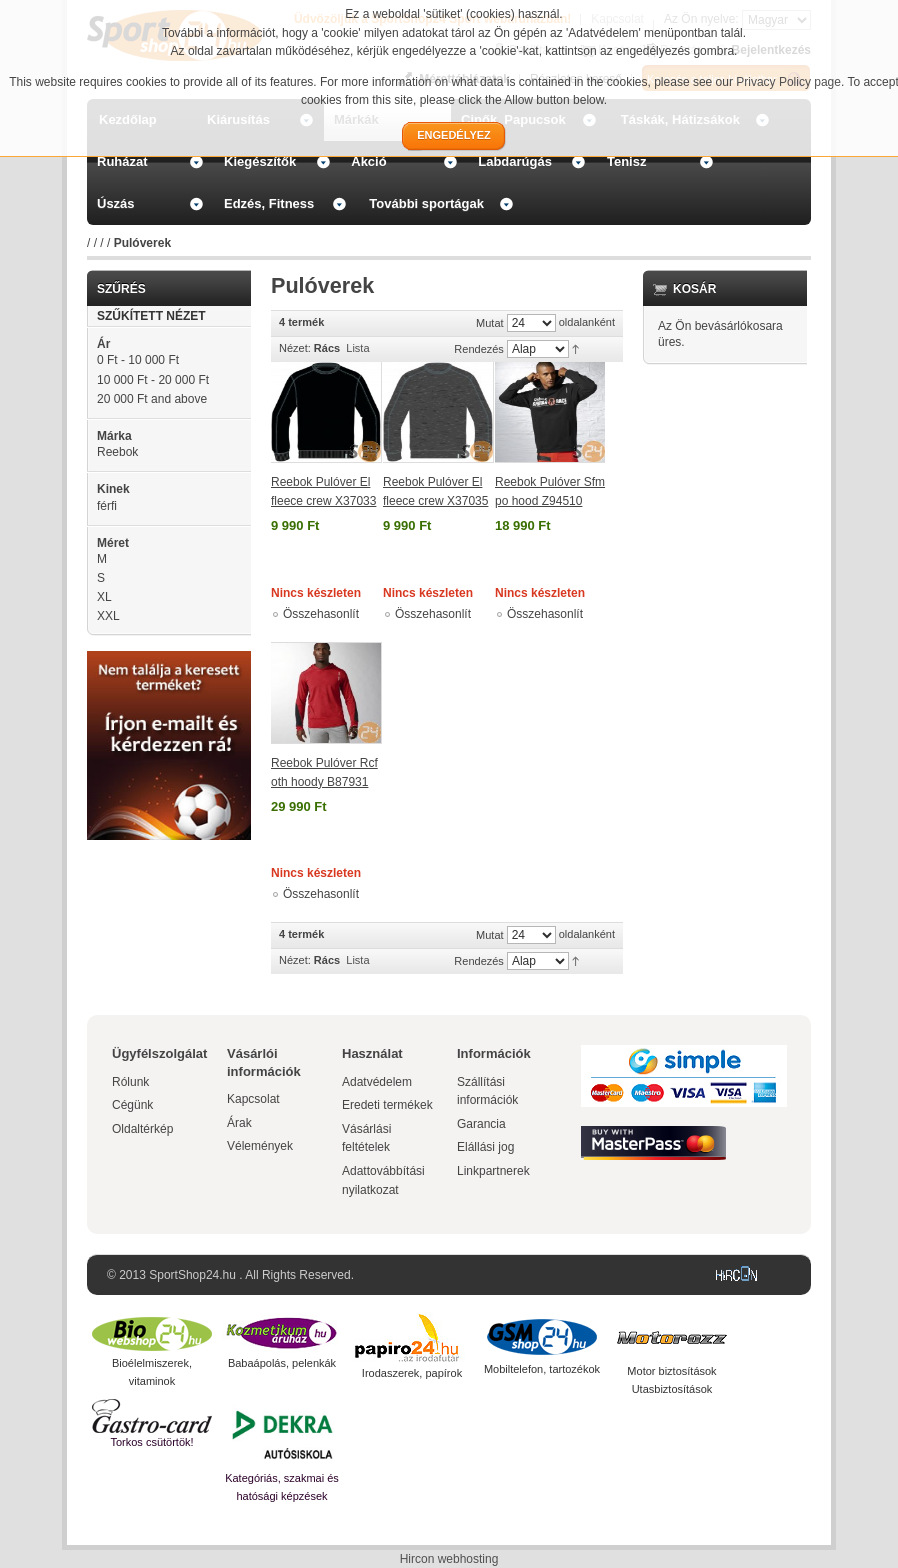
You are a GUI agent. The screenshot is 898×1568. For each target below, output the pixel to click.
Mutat (490, 323)
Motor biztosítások (671, 1371)
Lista (357, 348)
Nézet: (295, 348)
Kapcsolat (253, 1099)
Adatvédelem (377, 1082)
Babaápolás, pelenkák (282, 1363)
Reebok (117, 452)
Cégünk (132, 1105)
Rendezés (479, 349)
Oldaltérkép (142, 1129)
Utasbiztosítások (672, 1389)
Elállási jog (485, 1147)
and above (152, 399)
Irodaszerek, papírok (412, 1373)
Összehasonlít (321, 614)
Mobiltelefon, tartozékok (542, 1369)
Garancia (481, 1124)
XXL (108, 616)
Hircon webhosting (449, 1559)
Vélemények (260, 1146)
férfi (107, 506)
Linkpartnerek (493, 1171)
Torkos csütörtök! (151, 1442)
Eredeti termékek (387, 1105)
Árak (239, 1123)
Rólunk (130, 1082)
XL (104, 597)
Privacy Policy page (788, 82)
